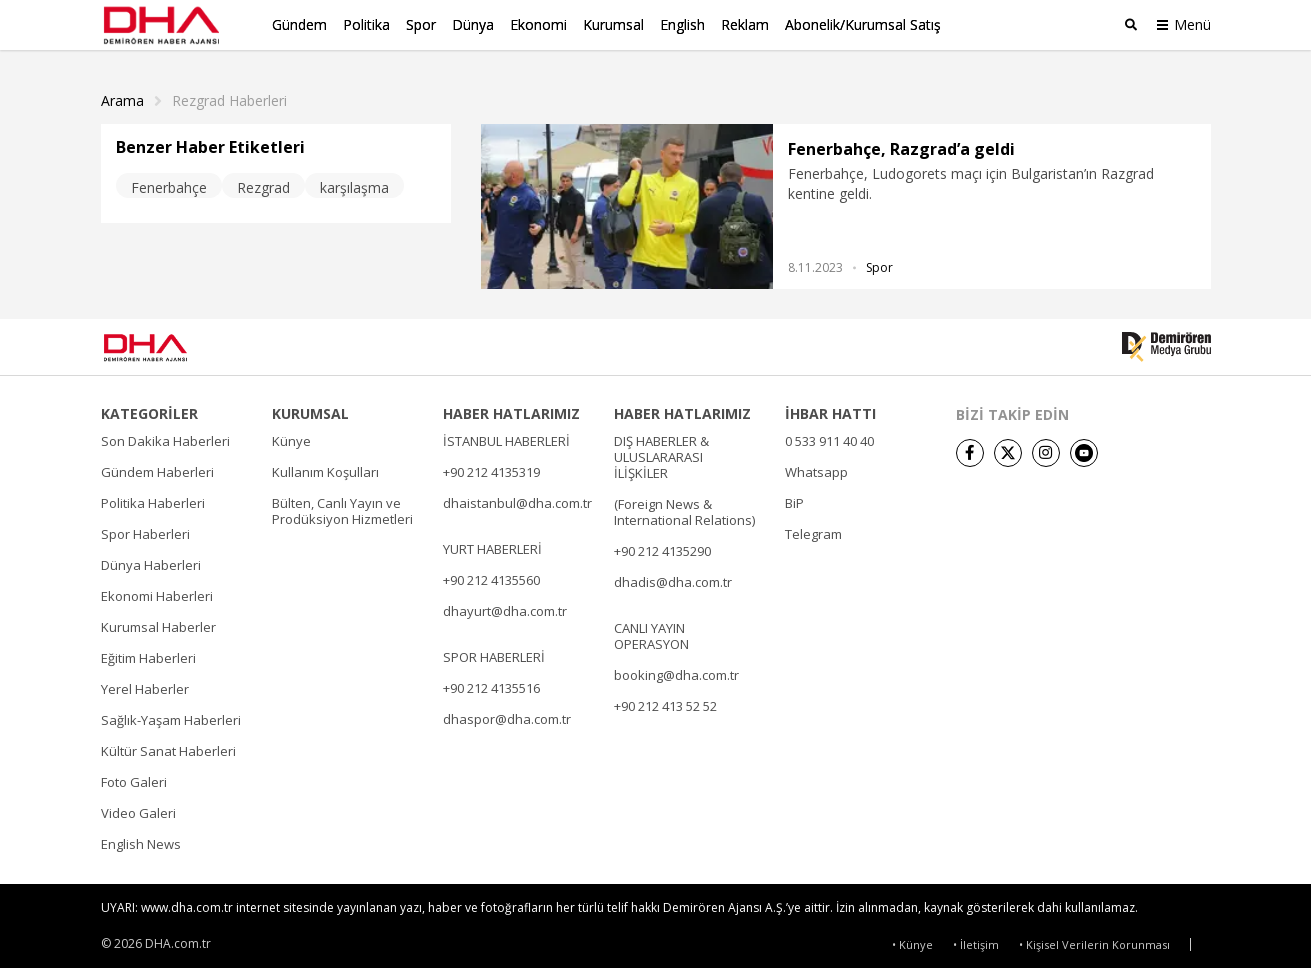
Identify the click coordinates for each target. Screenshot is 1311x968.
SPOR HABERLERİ (494, 653)
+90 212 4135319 (491, 468)
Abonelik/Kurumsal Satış (863, 24)
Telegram (813, 530)
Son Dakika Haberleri (165, 437)
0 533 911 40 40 (829, 437)
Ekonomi (538, 24)
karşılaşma (354, 183)
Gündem (299, 24)
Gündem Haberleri (157, 468)
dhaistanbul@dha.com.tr (517, 499)
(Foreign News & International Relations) (684, 508)
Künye (291, 437)
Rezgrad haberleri (229, 97)
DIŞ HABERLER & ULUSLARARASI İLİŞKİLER (661, 453)
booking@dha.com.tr (676, 671)
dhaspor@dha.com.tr (507, 715)
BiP (794, 499)
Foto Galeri (134, 778)
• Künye (912, 940)
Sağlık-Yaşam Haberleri (171, 716)
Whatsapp (816, 468)
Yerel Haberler (145, 685)
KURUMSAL (310, 410)
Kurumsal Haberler (158, 623)
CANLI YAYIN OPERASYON (651, 632)
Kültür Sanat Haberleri (168, 747)
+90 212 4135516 (491, 684)
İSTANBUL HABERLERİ (506, 437)
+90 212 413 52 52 (665, 702)
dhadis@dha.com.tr (673, 578)
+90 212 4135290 (662, 547)
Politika (366, 24)
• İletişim (976, 940)
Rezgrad (263, 183)
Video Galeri (138, 809)
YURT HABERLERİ (492, 545)
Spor (421, 24)
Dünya (473, 24)
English (682, 24)
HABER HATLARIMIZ (511, 410)
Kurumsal (613, 24)
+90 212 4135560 (491, 576)
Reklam (745, 24)
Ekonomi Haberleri (157, 592)
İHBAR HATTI (830, 410)
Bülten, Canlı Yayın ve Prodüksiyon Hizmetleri (342, 507)
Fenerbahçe (169, 183)
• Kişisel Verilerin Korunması (1094, 940)
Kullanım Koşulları (325, 468)
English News (141, 840)
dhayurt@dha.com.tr (505, 607)
